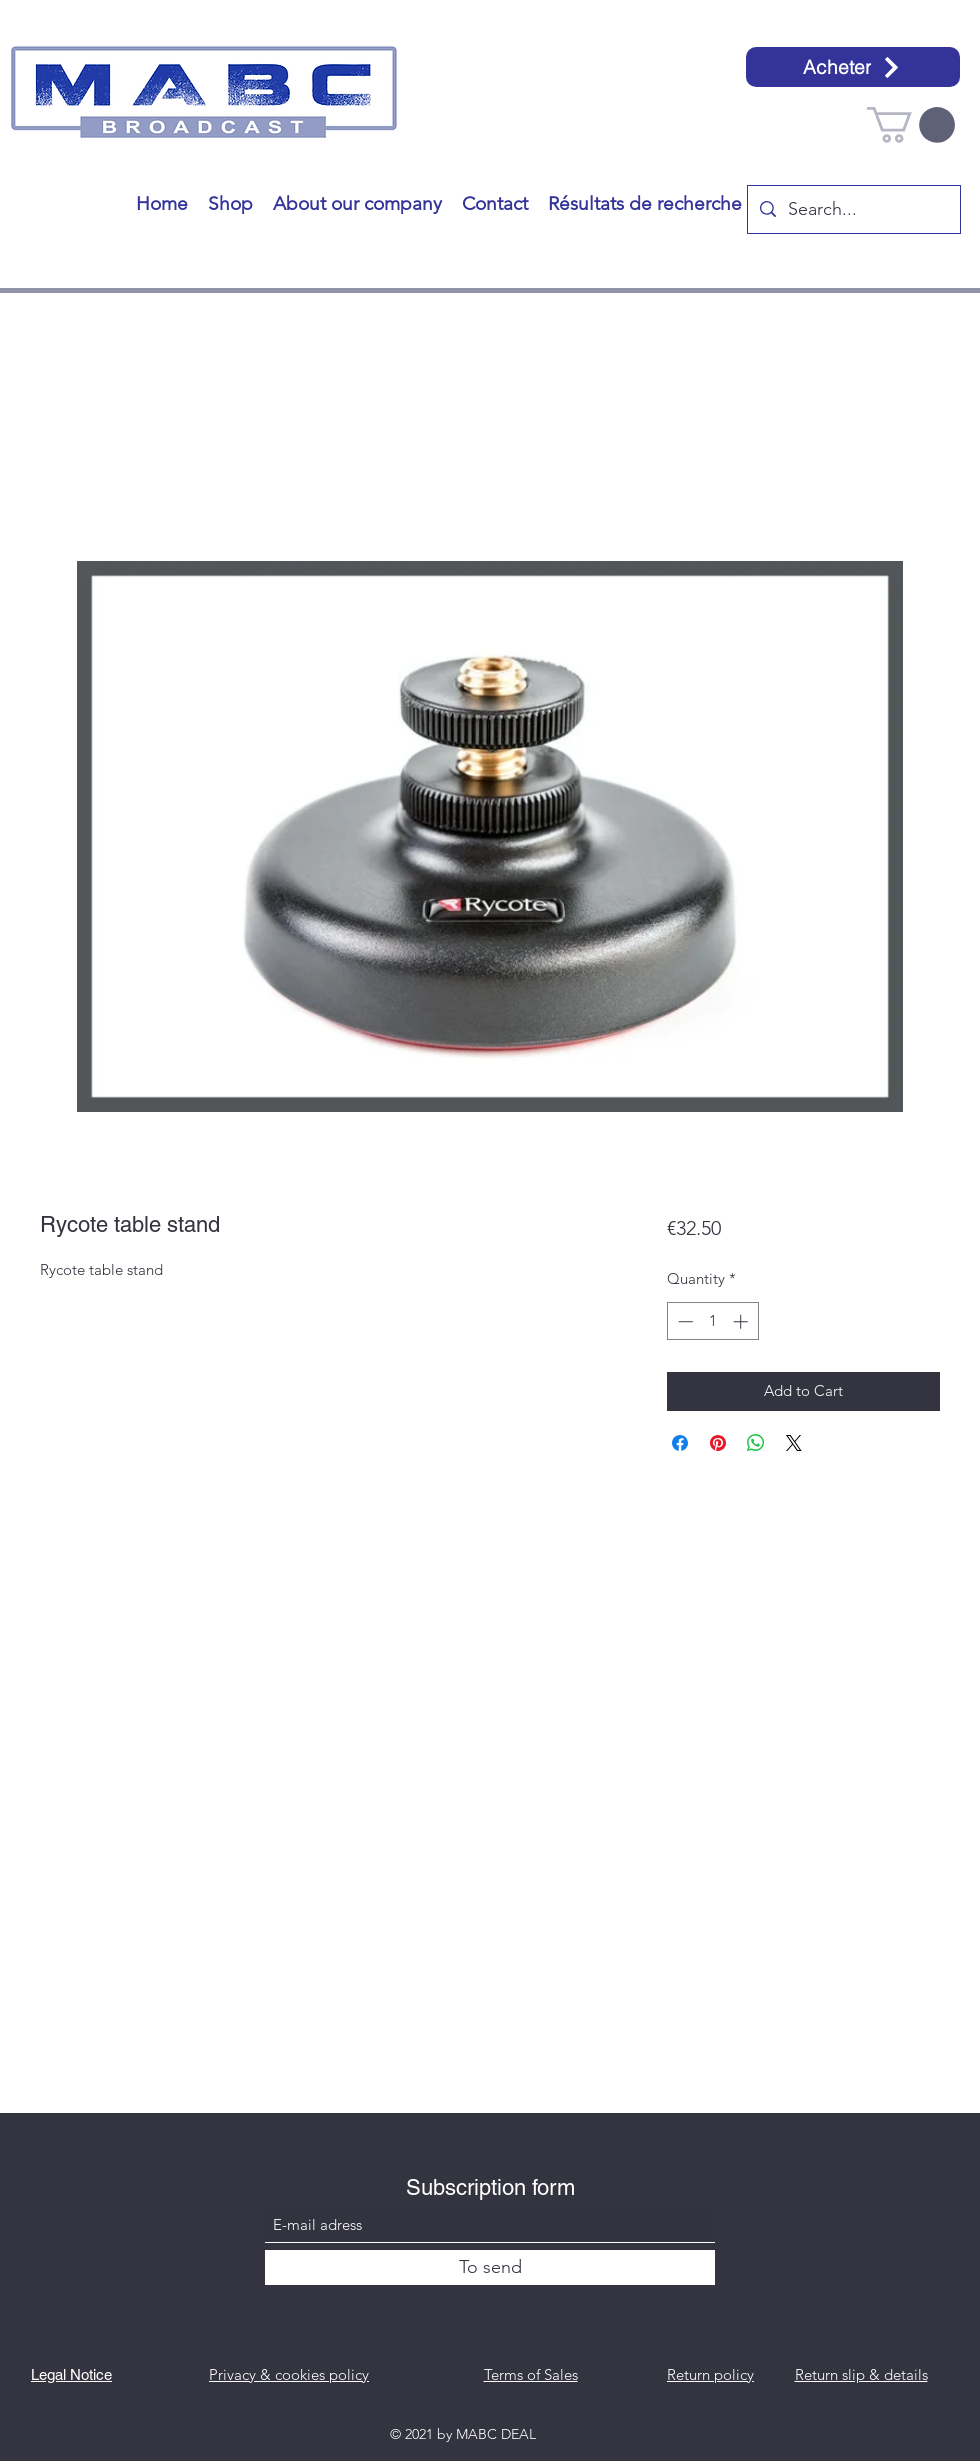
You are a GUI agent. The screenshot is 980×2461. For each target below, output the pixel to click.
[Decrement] (683, 1321)
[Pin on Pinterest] (718, 1443)
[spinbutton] (712, 1321)
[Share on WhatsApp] (756, 1443)
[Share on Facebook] (680, 1443)
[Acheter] (853, 67)
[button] (911, 125)
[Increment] (742, 1321)
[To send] (490, 2267)
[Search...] (853, 210)
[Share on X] (794, 1443)
